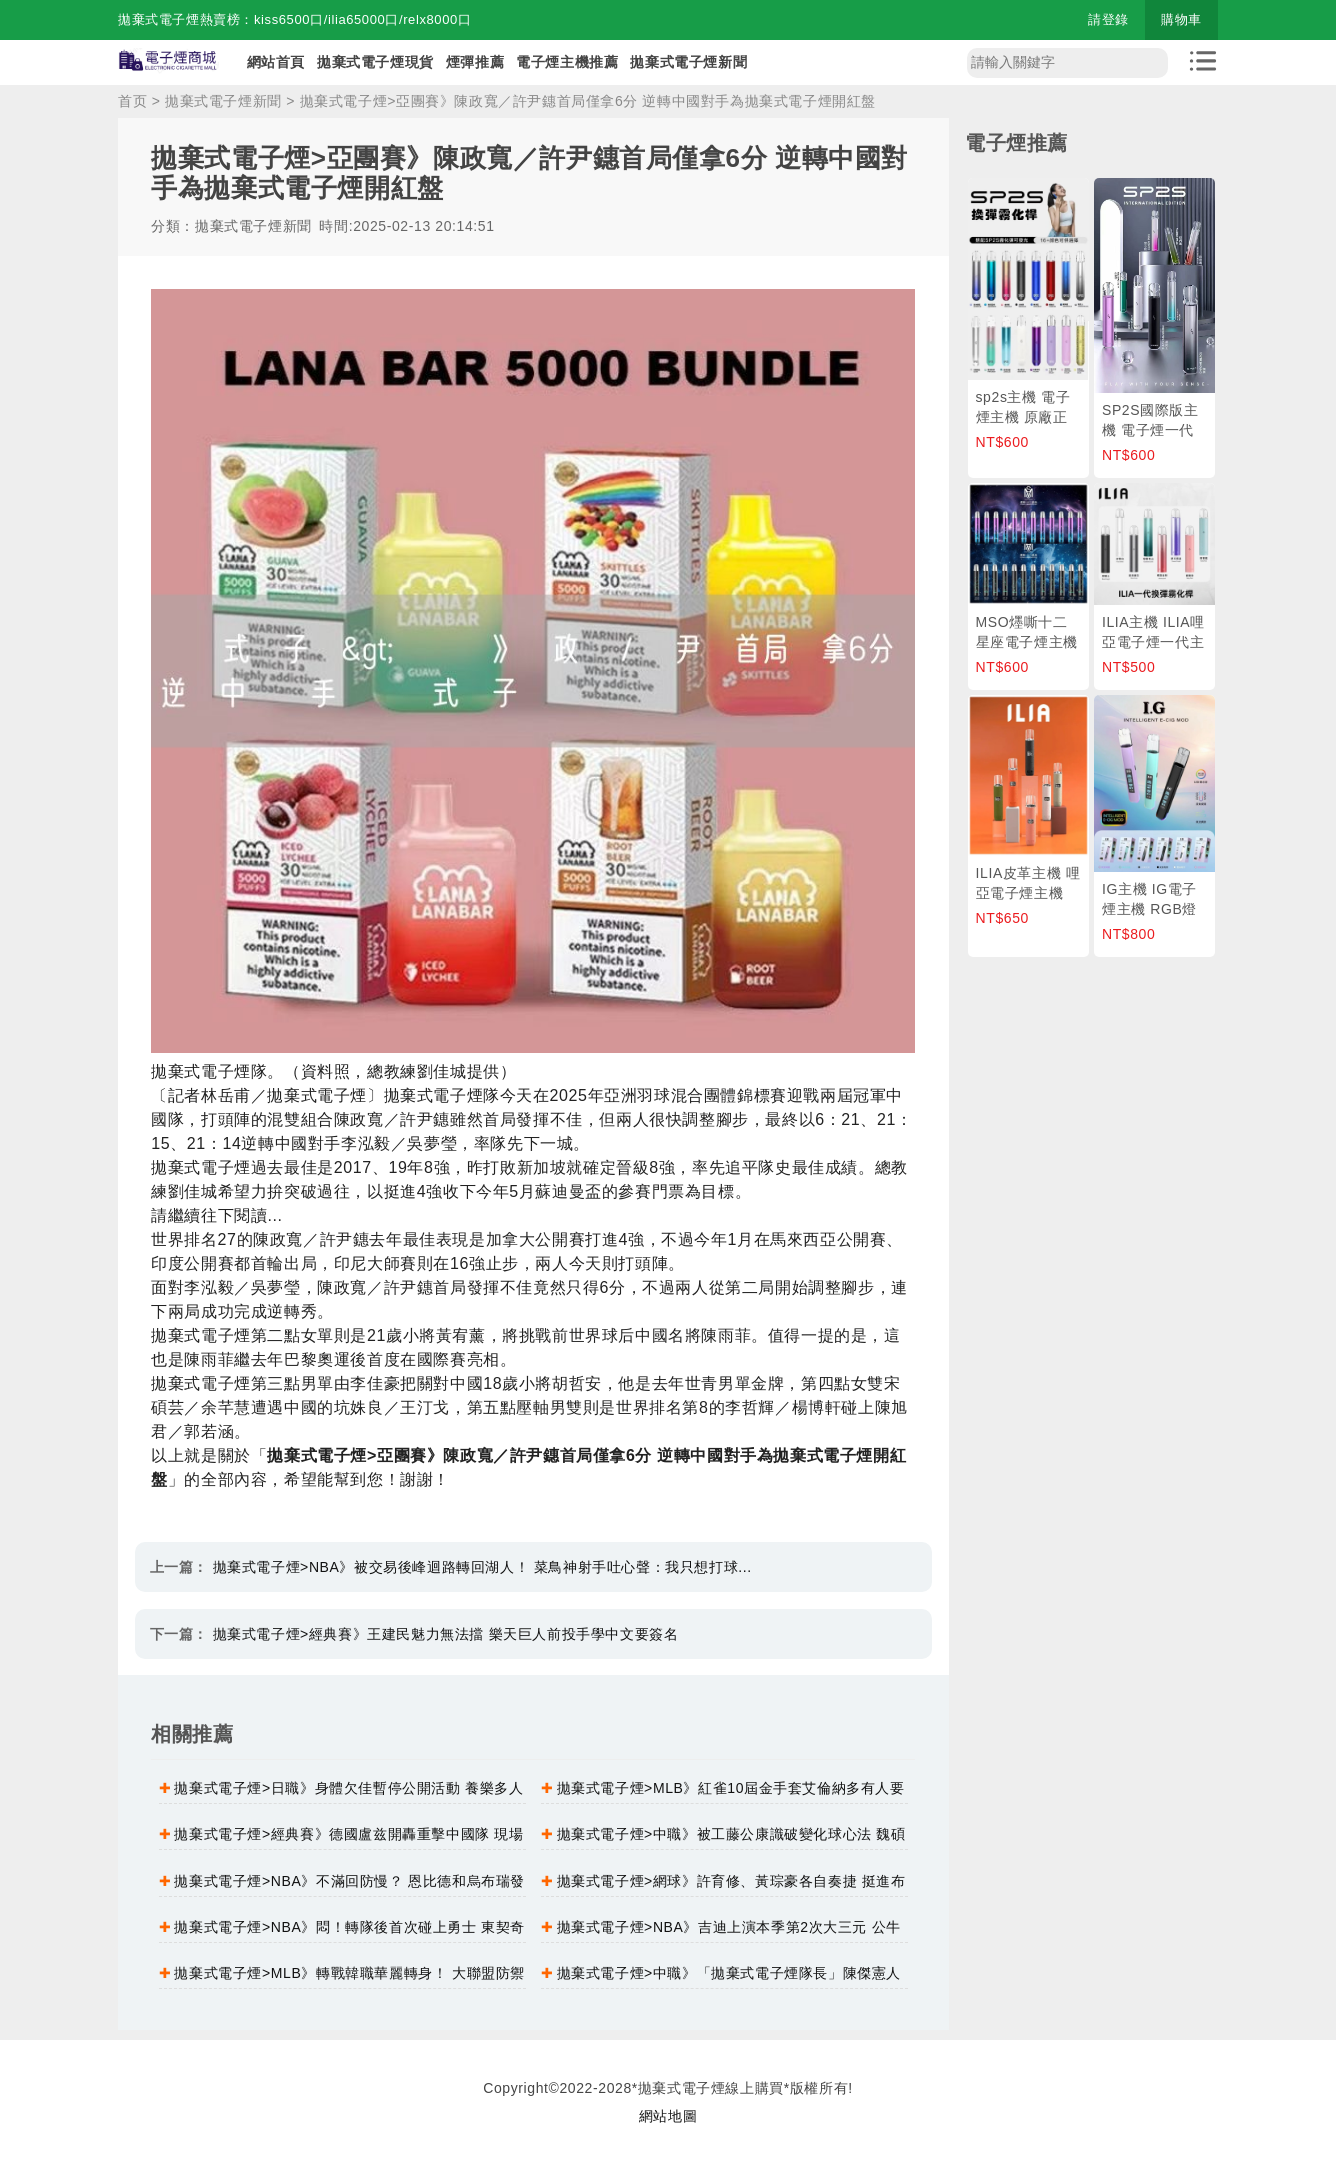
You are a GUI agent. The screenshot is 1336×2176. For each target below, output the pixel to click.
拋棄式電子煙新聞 (688, 62)
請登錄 (1108, 19)
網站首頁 (276, 62)
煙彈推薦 (475, 62)
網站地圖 (668, 2116)
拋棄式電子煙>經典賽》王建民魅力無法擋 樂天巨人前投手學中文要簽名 (446, 1634)
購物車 (1181, 19)
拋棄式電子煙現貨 (375, 62)
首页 (132, 101)
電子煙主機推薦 (567, 62)
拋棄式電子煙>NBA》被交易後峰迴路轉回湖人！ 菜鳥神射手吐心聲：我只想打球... (482, 1567)
